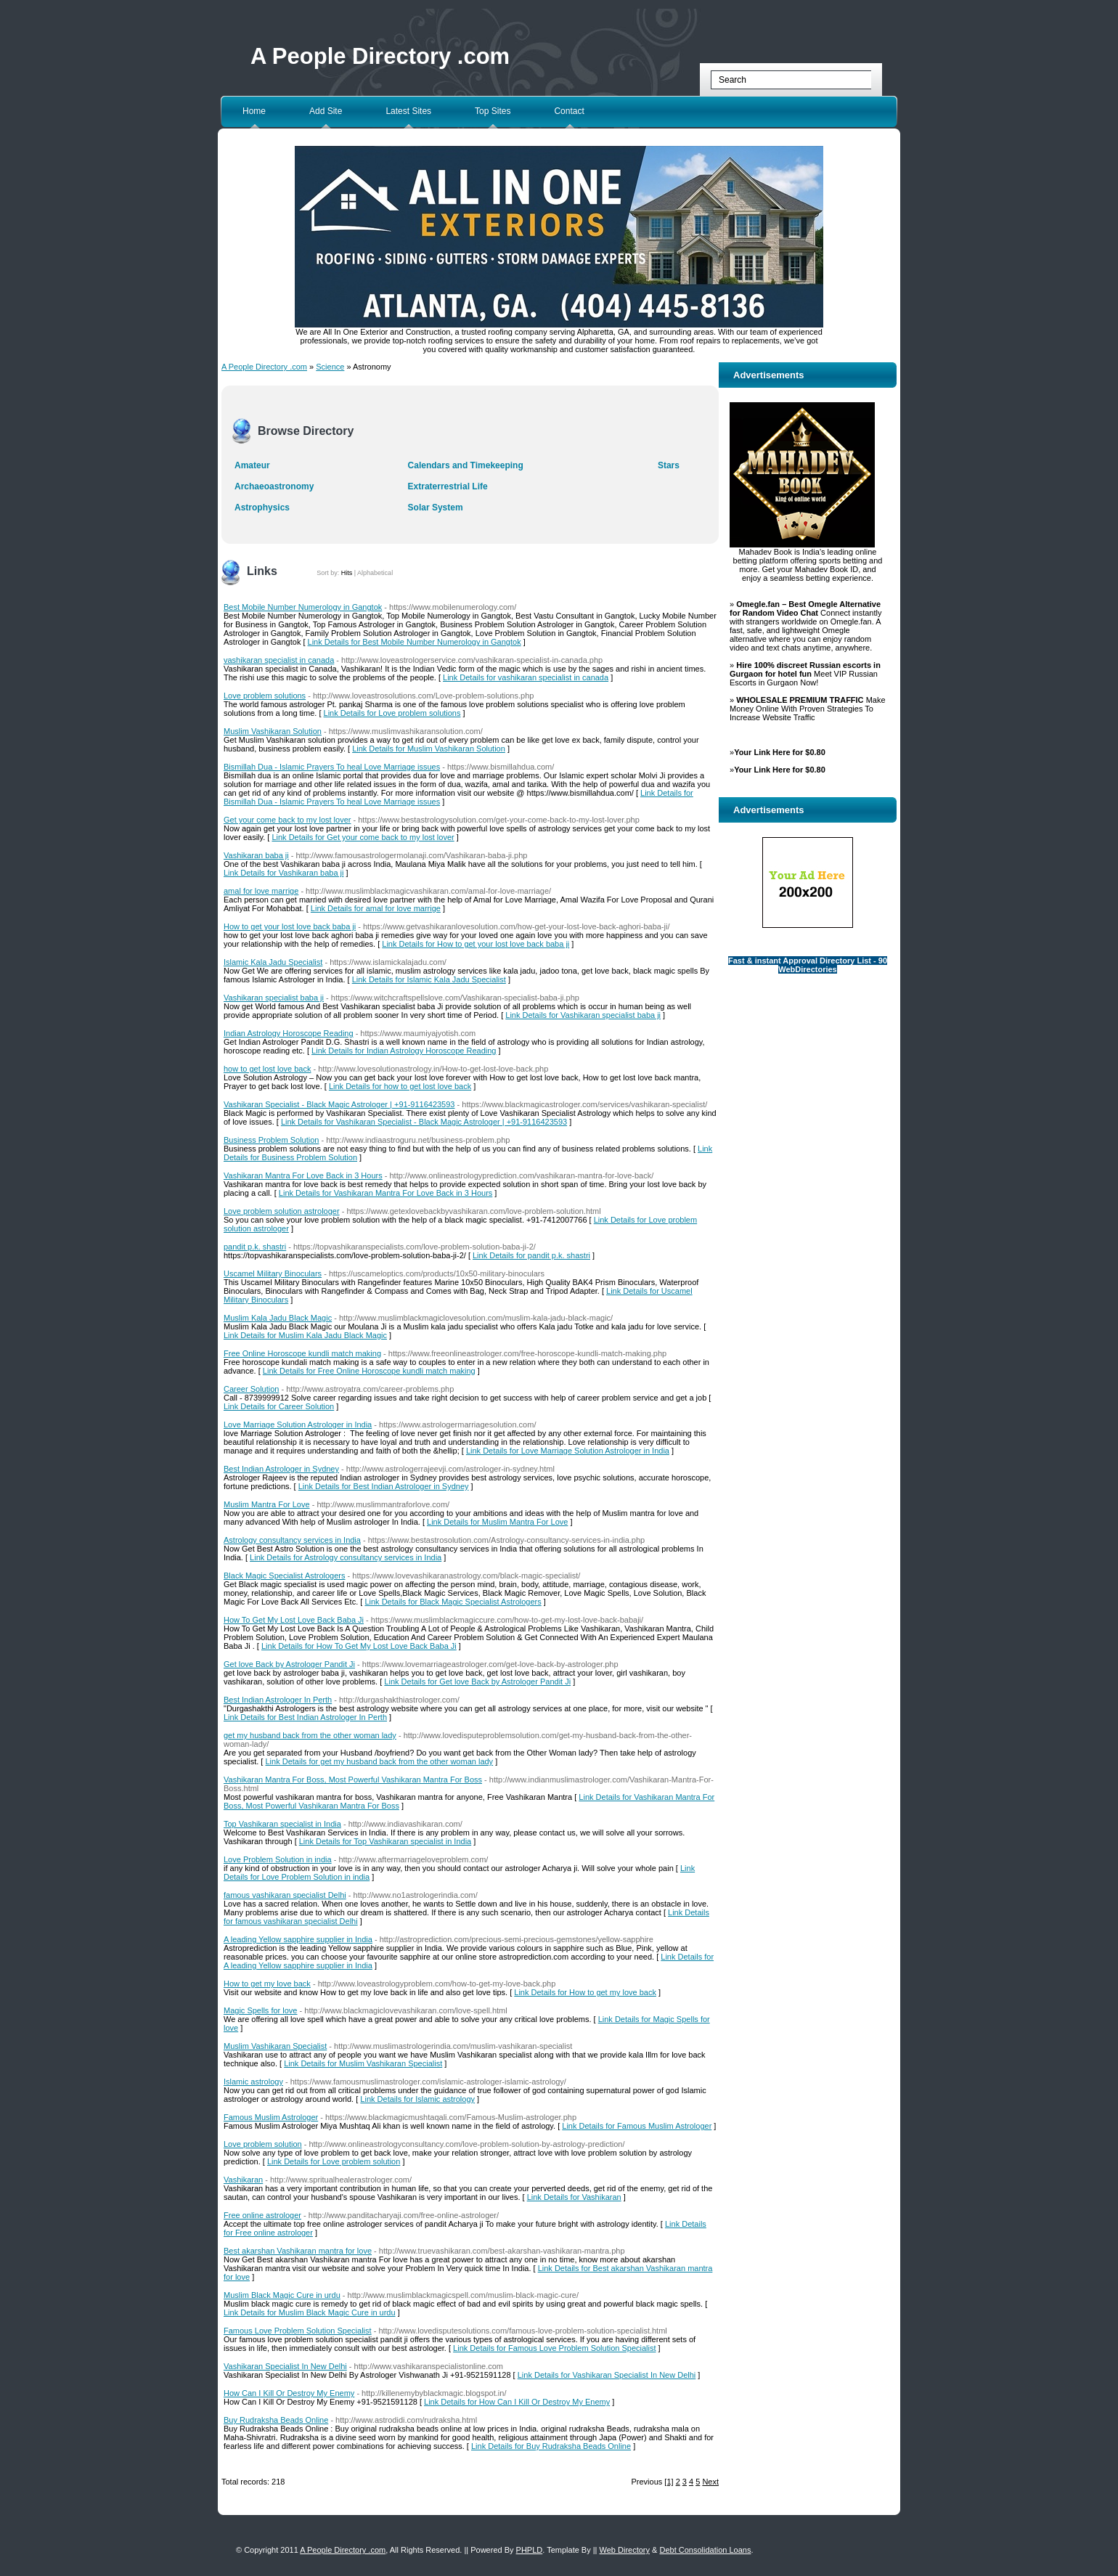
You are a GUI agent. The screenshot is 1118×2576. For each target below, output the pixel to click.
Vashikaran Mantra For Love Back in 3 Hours (303, 1175)
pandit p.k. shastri (255, 1246)
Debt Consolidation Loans (705, 2550)
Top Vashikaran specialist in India (282, 1823)
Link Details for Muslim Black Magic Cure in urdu (310, 2312)
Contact (569, 111)
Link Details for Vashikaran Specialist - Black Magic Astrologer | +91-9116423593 (424, 1121)
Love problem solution (263, 2144)
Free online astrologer (262, 2215)
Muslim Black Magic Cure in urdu (282, 2295)
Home (254, 111)
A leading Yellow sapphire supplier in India (298, 1939)
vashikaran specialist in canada (279, 660)
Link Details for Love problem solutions (392, 713)
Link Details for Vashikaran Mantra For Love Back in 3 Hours (385, 1193)
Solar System (435, 507)
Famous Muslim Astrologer (271, 2117)
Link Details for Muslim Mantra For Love (497, 1521)
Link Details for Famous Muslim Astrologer (636, 2125)
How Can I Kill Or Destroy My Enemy (289, 2393)
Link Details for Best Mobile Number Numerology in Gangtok (414, 641)
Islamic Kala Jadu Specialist (273, 962)
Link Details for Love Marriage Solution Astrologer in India (567, 1450)
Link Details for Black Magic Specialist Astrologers (452, 1601)
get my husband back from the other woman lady (310, 1735)
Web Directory (625, 2550)
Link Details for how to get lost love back (400, 1086)
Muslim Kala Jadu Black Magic (278, 1317)
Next (710, 2481)
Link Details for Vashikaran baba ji (284, 872)
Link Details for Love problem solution (333, 2161)
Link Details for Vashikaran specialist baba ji (583, 1015)
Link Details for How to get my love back (585, 1992)
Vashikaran (243, 2179)
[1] (668, 2481)
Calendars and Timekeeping (465, 465)
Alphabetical (375, 572)
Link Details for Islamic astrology (417, 2099)
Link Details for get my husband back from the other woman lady (379, 1761)
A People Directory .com (380, 56)
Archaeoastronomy (274, 486)
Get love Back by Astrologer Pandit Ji (289, 1664)
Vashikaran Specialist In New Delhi (285, 2366)
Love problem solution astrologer (282, 1211)
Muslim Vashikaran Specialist (275, 2046)
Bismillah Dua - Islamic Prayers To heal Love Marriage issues (332, 766)
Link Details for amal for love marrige (376, 908)
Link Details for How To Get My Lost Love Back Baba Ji (359, 1646)
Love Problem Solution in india (278, 1859)
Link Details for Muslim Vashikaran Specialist (363, 2063)
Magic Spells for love (261, 2010)
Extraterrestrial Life (448, 486)
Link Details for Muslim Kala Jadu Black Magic (305, 1335)
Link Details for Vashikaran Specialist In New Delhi (607, 2375)
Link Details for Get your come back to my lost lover (363, 837)
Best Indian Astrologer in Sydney (281, 1468)
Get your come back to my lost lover (287, 819)
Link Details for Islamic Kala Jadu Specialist (429, 979)
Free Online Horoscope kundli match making (302, 1353)
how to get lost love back (267, 1068)
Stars (669, 465)
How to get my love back (267, 1983)
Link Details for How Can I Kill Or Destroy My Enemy (517, 2401)
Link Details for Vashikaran (574, 2197)
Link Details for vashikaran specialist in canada (525, 677)
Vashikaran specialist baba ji (274, 997)
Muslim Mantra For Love (267, 1504)
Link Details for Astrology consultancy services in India (345, 1557)
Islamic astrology (253, 2081)
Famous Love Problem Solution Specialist (298, 2330)
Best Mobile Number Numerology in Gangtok (303, 607)
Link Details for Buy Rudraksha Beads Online (551, 2446)
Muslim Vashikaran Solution (273, 731)
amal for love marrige (261, 890)
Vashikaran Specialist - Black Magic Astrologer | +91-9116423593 (339, 1104)
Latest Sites (408, 111)
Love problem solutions (265, 695)
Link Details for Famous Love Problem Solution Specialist (554, 2348)
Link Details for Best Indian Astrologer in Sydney (383, 1486)
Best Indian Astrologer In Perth (278, 1699)
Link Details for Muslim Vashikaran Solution (428, 748)
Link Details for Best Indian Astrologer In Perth (305, 1717)
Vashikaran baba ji (256, 855)
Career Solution (251, 1389)
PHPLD (529, 2550)
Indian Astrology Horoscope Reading (289, 1033)
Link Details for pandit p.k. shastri (531, 1255)
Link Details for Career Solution (279, 1406)
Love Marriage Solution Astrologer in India (298, 1424)
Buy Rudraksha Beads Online (276, 2420)
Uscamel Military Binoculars (273, 1273)
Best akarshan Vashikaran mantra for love (298, 2250)
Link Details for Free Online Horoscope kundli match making (369, 1370)
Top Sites (492, 111)
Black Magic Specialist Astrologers (285, 1575)
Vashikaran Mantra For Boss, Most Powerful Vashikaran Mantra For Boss (353, 1779)
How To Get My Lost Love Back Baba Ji (294, 1619)
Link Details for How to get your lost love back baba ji (475, 943)
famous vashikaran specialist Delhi (285, 1895)
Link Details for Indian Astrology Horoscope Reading (403, 1050)
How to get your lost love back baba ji (290, 926)
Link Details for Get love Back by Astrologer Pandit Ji (477, 1681)
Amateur (252, 465)
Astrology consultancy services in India (292, 1540)
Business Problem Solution (271, 1140)
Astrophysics (262, 507)
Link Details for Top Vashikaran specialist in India (385, 1841)
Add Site (325, 111)
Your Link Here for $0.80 (779, 752)
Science (330, 366)
